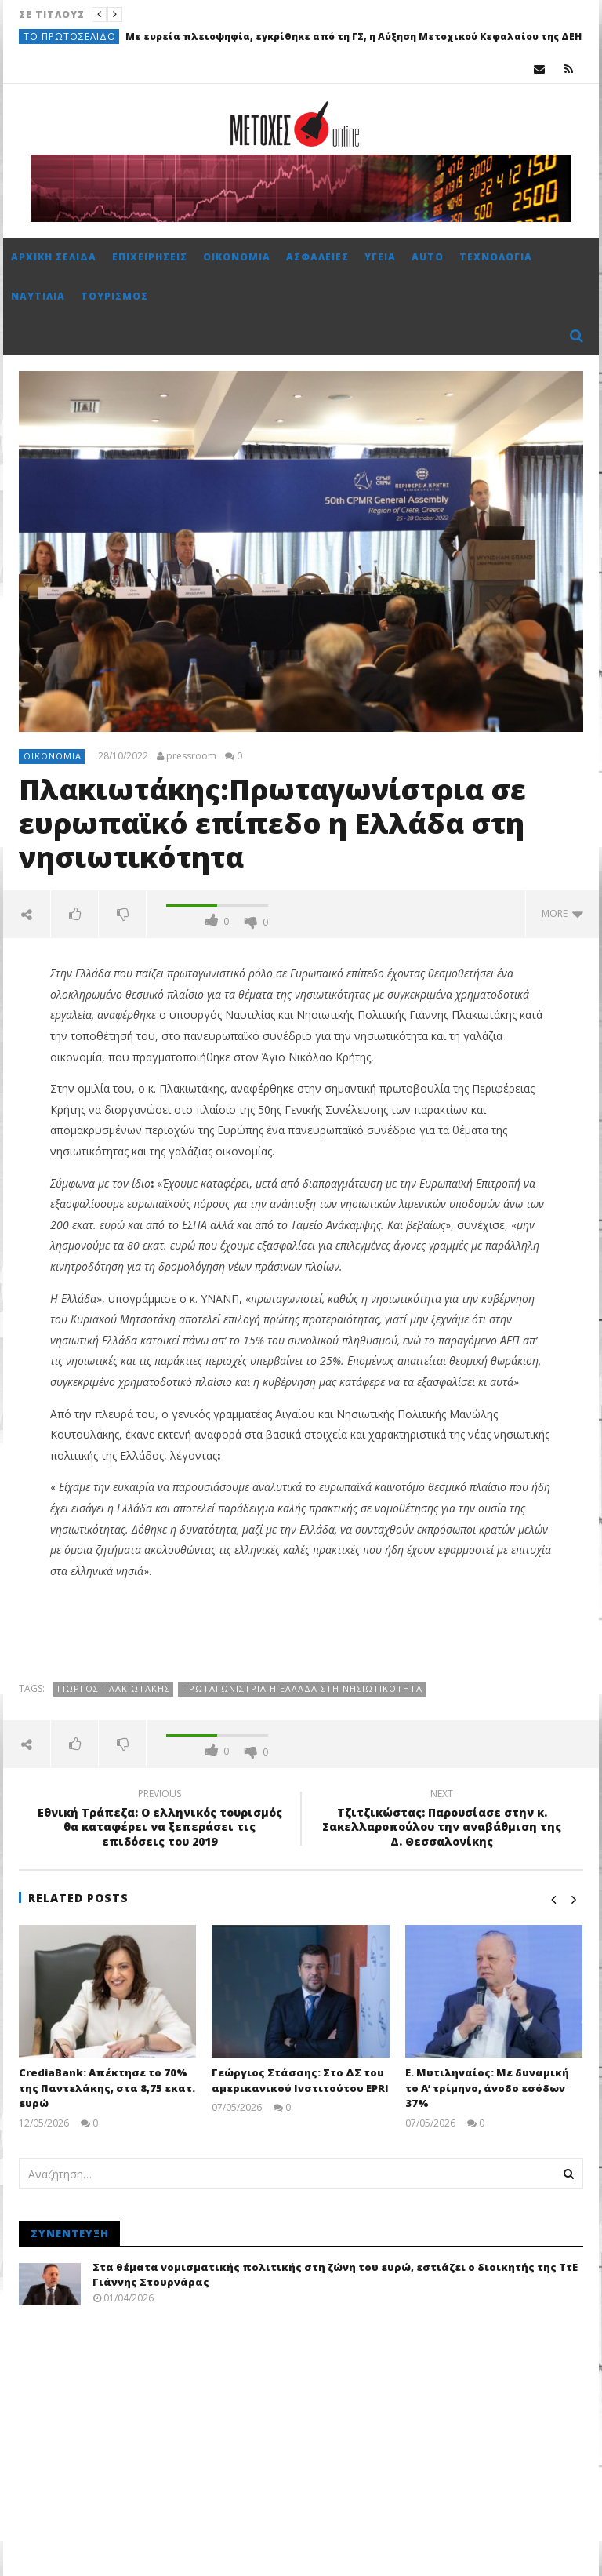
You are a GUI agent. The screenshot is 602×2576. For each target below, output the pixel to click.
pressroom (191, 756)
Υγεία (380, 257)
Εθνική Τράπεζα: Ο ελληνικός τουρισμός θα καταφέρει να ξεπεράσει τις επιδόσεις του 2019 (159, 1820)
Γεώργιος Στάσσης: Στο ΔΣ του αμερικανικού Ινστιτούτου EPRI (300, 2080)
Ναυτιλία (38, 296)
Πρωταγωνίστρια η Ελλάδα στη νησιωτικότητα (302, 1688)
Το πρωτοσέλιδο (70, 36)
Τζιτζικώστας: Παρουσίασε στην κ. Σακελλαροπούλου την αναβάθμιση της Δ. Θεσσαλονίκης (442, 1820)
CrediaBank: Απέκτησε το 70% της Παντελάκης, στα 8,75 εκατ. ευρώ (107, 2087)
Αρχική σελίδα (53, 257)
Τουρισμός (114, 296)
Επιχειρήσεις (149, 257)
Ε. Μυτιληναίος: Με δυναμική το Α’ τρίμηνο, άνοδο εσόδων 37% (487, 2087)
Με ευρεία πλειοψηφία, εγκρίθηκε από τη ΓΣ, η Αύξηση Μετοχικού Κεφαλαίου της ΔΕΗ (353, 36)
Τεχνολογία (495, 257)
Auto (428, 257)
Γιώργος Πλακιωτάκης (113, 1688)
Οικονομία (236, 257)
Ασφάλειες (317, 257)
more (562, 913)
